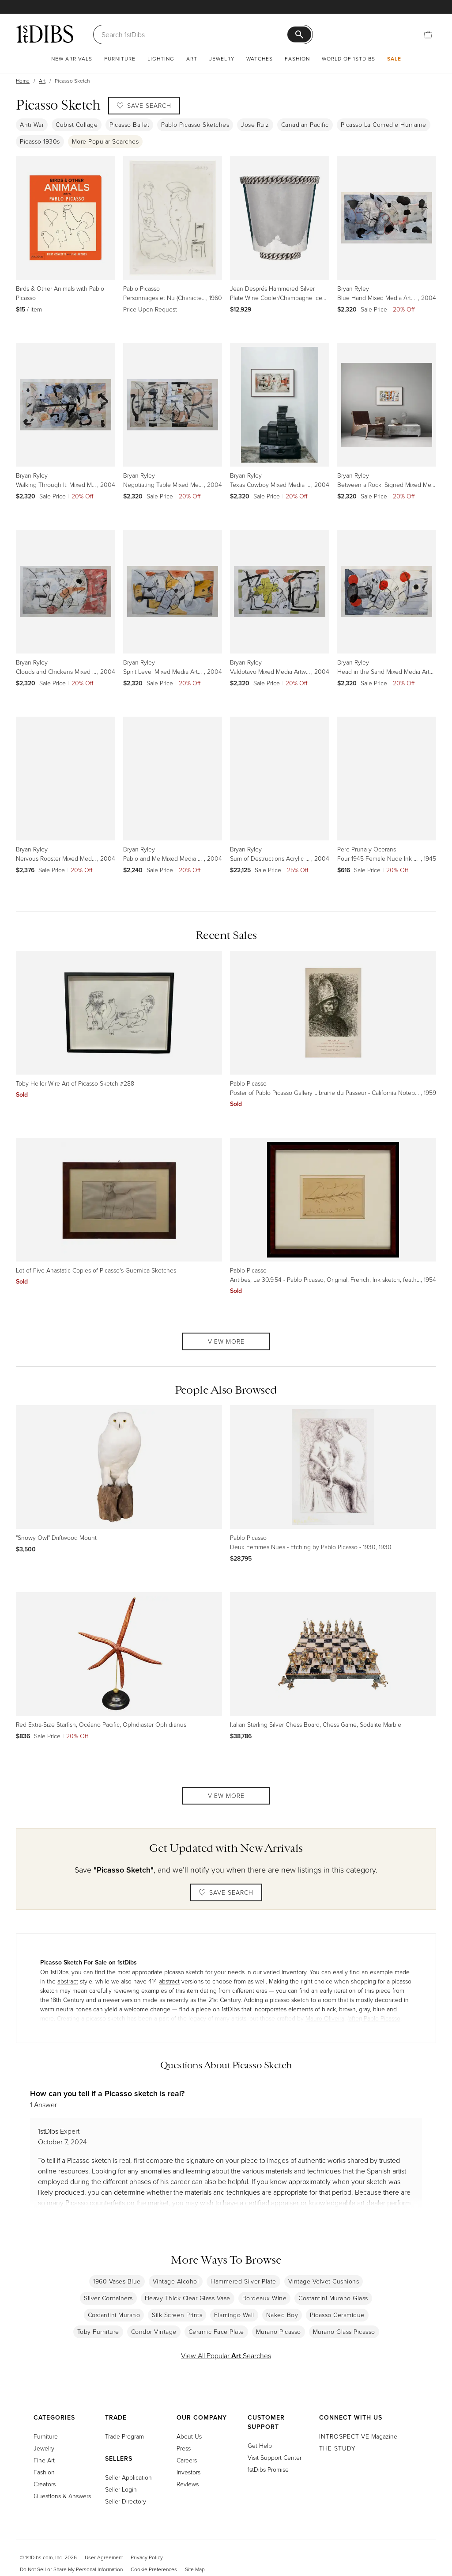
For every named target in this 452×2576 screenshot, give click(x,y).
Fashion (297, 58)
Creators (45, 2484)
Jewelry (221, 58)
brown (347, 2009)
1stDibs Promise (268, 2469)
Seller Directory (125, 2501)
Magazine (358, 2436)
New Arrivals (71, 58)
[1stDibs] (44, 34)
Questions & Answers (62, 2496)
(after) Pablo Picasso (373, 2018)
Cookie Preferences (154, 2569)
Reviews (188, 2484)
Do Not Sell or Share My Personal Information (71, 2569)
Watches (259, 58)
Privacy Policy (147, 2557)
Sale (394, 58)
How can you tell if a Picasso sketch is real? (107, 2093)
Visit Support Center (274, 2457)
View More (226, 1341)
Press (184, 2448)
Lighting (160, 58)
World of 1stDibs (348, 58)
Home (23, 80)
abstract (67, 1981)
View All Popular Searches (226, 2355)
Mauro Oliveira (324, 2018)
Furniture (120, 58)
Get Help (260, 2445)
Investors (188, 2472)
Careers (187, 2460)
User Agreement (104, 2557)
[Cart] (428, 34)
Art (191, 58)
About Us (189, 2436)
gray (364, 2009)
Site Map (195, 2569)
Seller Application (128, 2477)
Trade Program (124, 2436)
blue (379, 2009)
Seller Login (121, 2489)
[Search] (194, 34)
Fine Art (44, 2460)
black (329, 2009)
